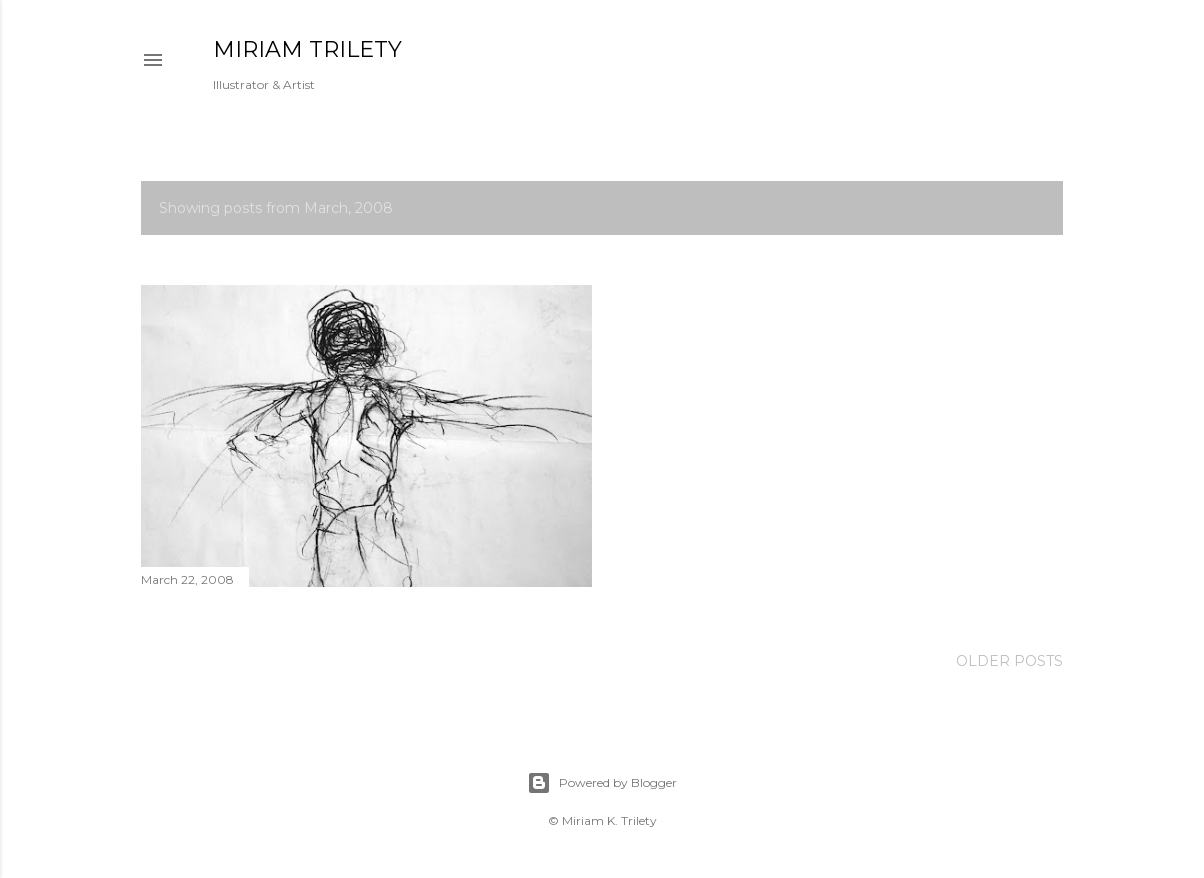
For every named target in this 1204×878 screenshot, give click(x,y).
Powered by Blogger (602, 783)
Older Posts (1009, 661)
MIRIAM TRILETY (307, 49)
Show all (1003, 208)
